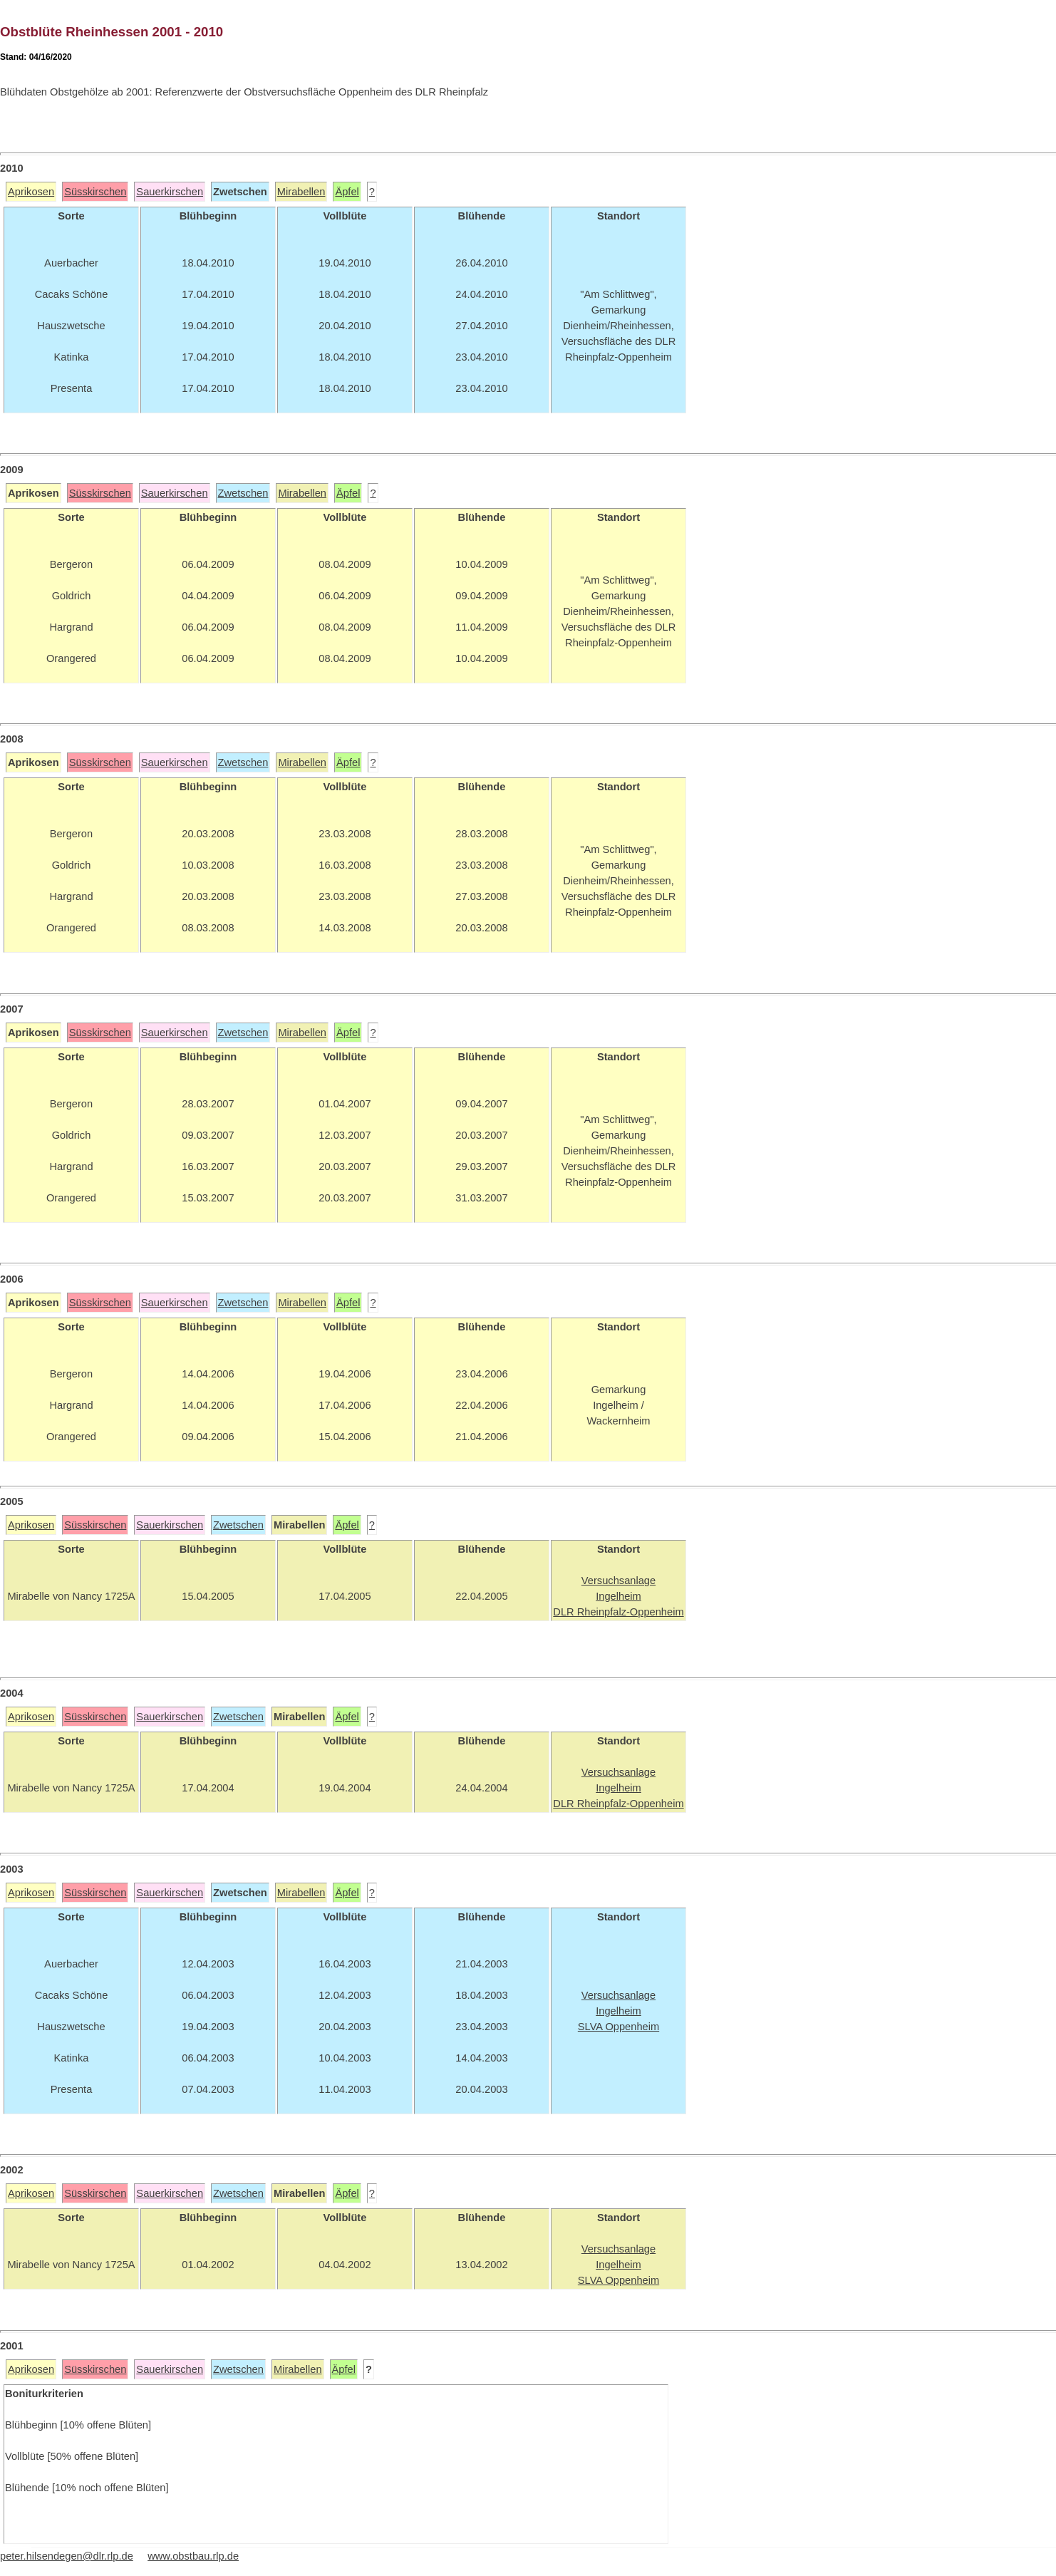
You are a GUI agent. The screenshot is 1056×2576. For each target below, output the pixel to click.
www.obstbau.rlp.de (193, 2556)
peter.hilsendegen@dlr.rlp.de (66, 2556)
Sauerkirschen (169, 191)
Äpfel (346, 191)
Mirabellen (301, 191)
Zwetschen (243, 493)
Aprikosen (31, 191)
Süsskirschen (95, 191)
